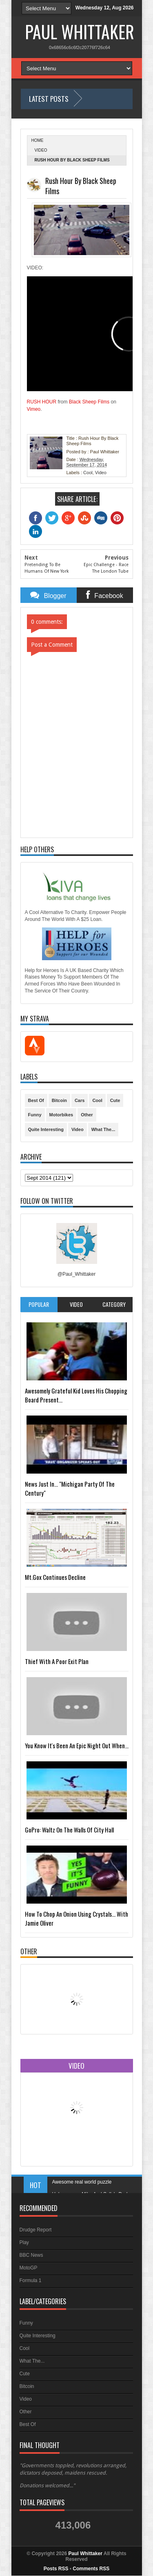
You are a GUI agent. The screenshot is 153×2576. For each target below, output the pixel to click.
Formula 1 (31, 2280)
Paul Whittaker (79, 31)
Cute (115, 1100)
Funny (35, 1114)
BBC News (31, 2255)
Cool (88, 472)
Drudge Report (36, 2230)
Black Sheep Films (89, 402)
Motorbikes (61, 1114)
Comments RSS (91, 2569)
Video (41, 150)
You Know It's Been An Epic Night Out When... (77, 1745)
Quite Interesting (46, 1129)
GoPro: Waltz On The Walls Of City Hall (69, 1829)
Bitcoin (59, 1100)
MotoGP (29, 2268)
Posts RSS (56, 2569)
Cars (79, 1100)
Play (24, 2242)
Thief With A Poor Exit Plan (57, 1661)
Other (87, 1114)
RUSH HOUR (42, 402)
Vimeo (34, 409)
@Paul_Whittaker (77, 1274)
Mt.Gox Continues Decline (55, 1576)
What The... (103, 1129)
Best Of (36, 1100)
